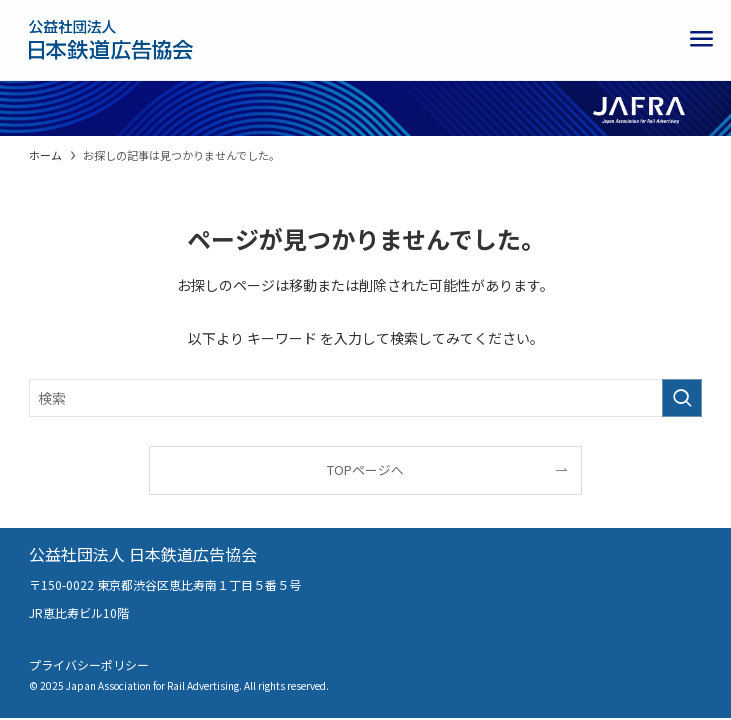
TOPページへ (365, 469)
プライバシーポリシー (89, 664)
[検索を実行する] (682, 398)
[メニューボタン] (701, 40)
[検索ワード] (365, 398)
